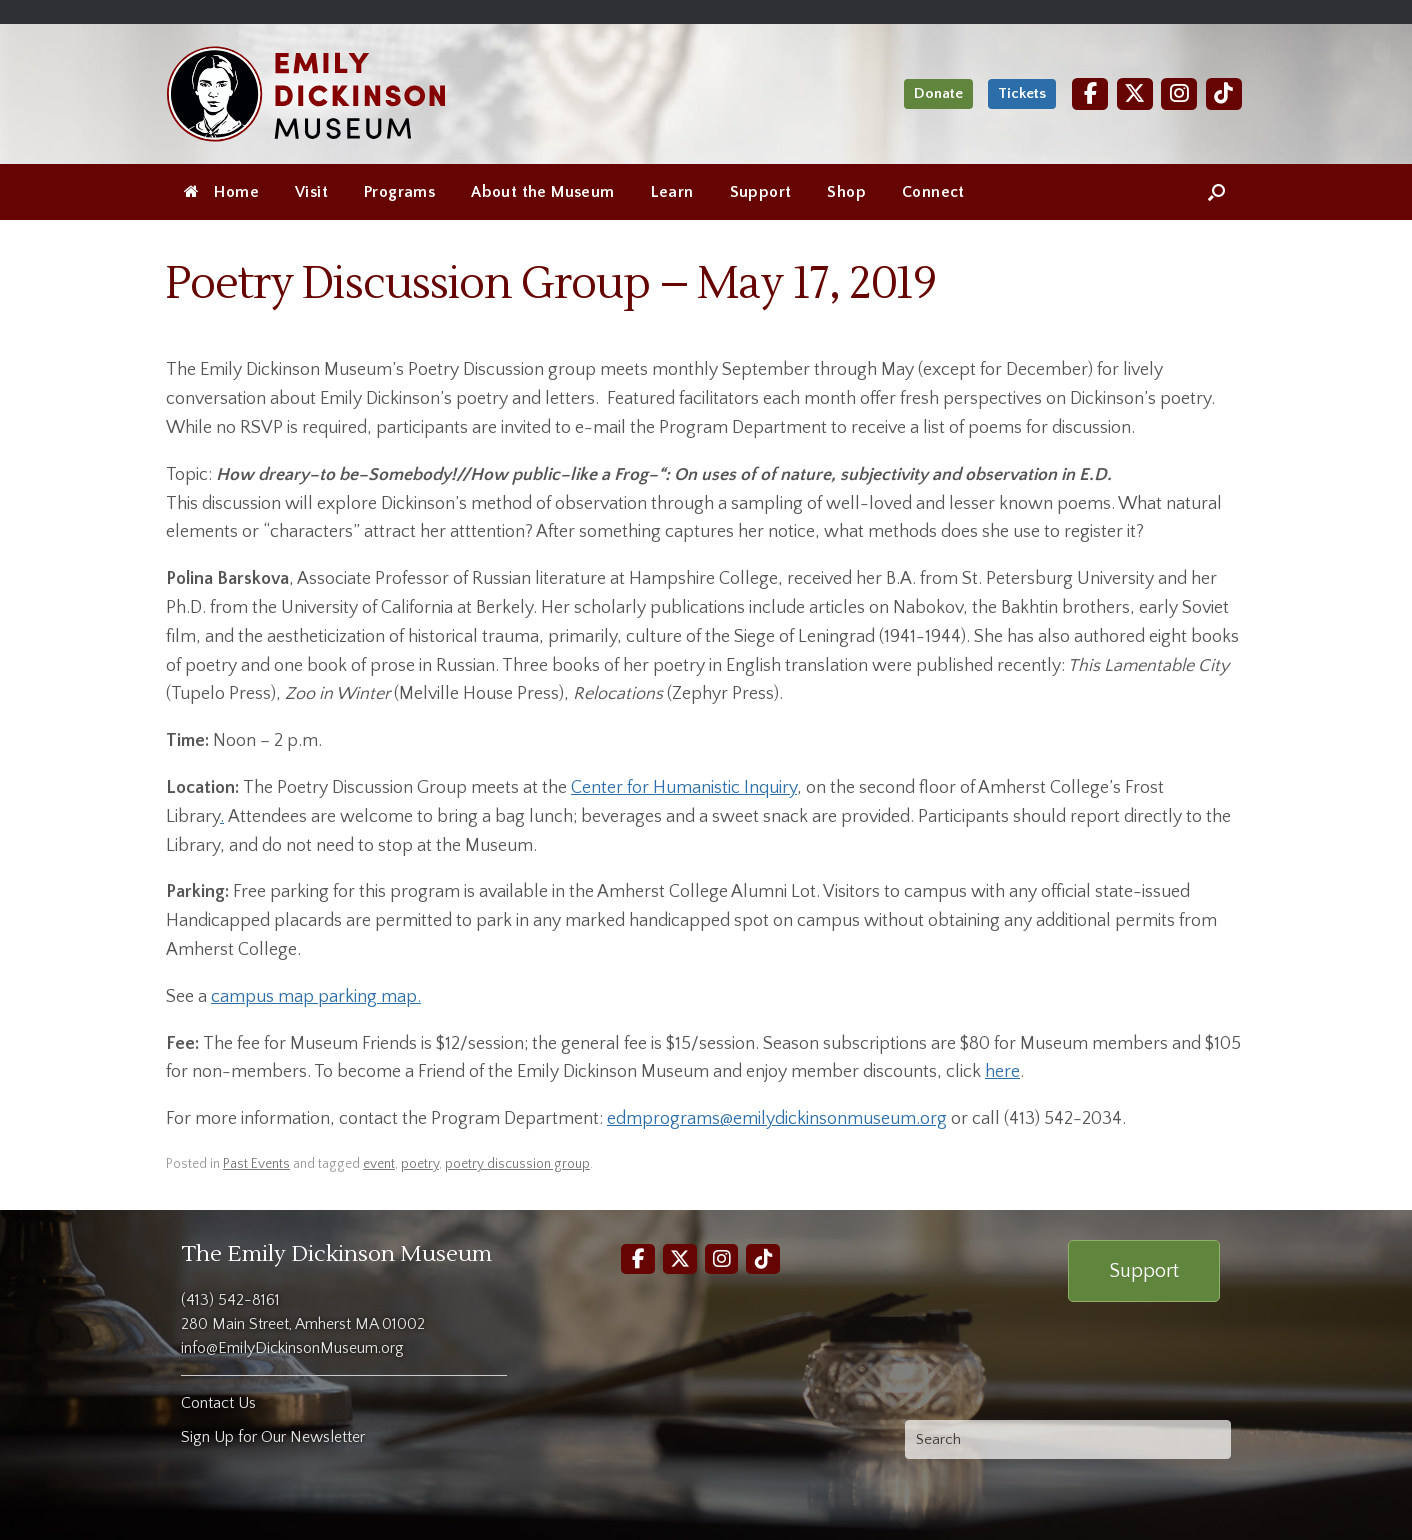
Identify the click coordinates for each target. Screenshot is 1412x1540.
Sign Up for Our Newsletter (273, 1437)
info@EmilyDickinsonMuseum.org (292, 1348)
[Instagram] (1179, 93)
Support (761, 192)
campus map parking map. (316, 997)
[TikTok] (1224, 93)
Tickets (1022, 93)
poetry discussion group (517, 1164)
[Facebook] (1090, 93)
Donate (938, 93)
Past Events (256, 1164)
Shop (846, 192)
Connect (933, 192)
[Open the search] (1216, 192)
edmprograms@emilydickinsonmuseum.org (777, 1119)
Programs (399, 192)
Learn (672, 192)
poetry (420, 1164)
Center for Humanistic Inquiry (684, 788)
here (1002, 1072)
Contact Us (218, 1403)
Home (221, 192)
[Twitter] (1135, 93)
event (379, 1164)
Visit (311, 192)
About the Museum (542, 192)
